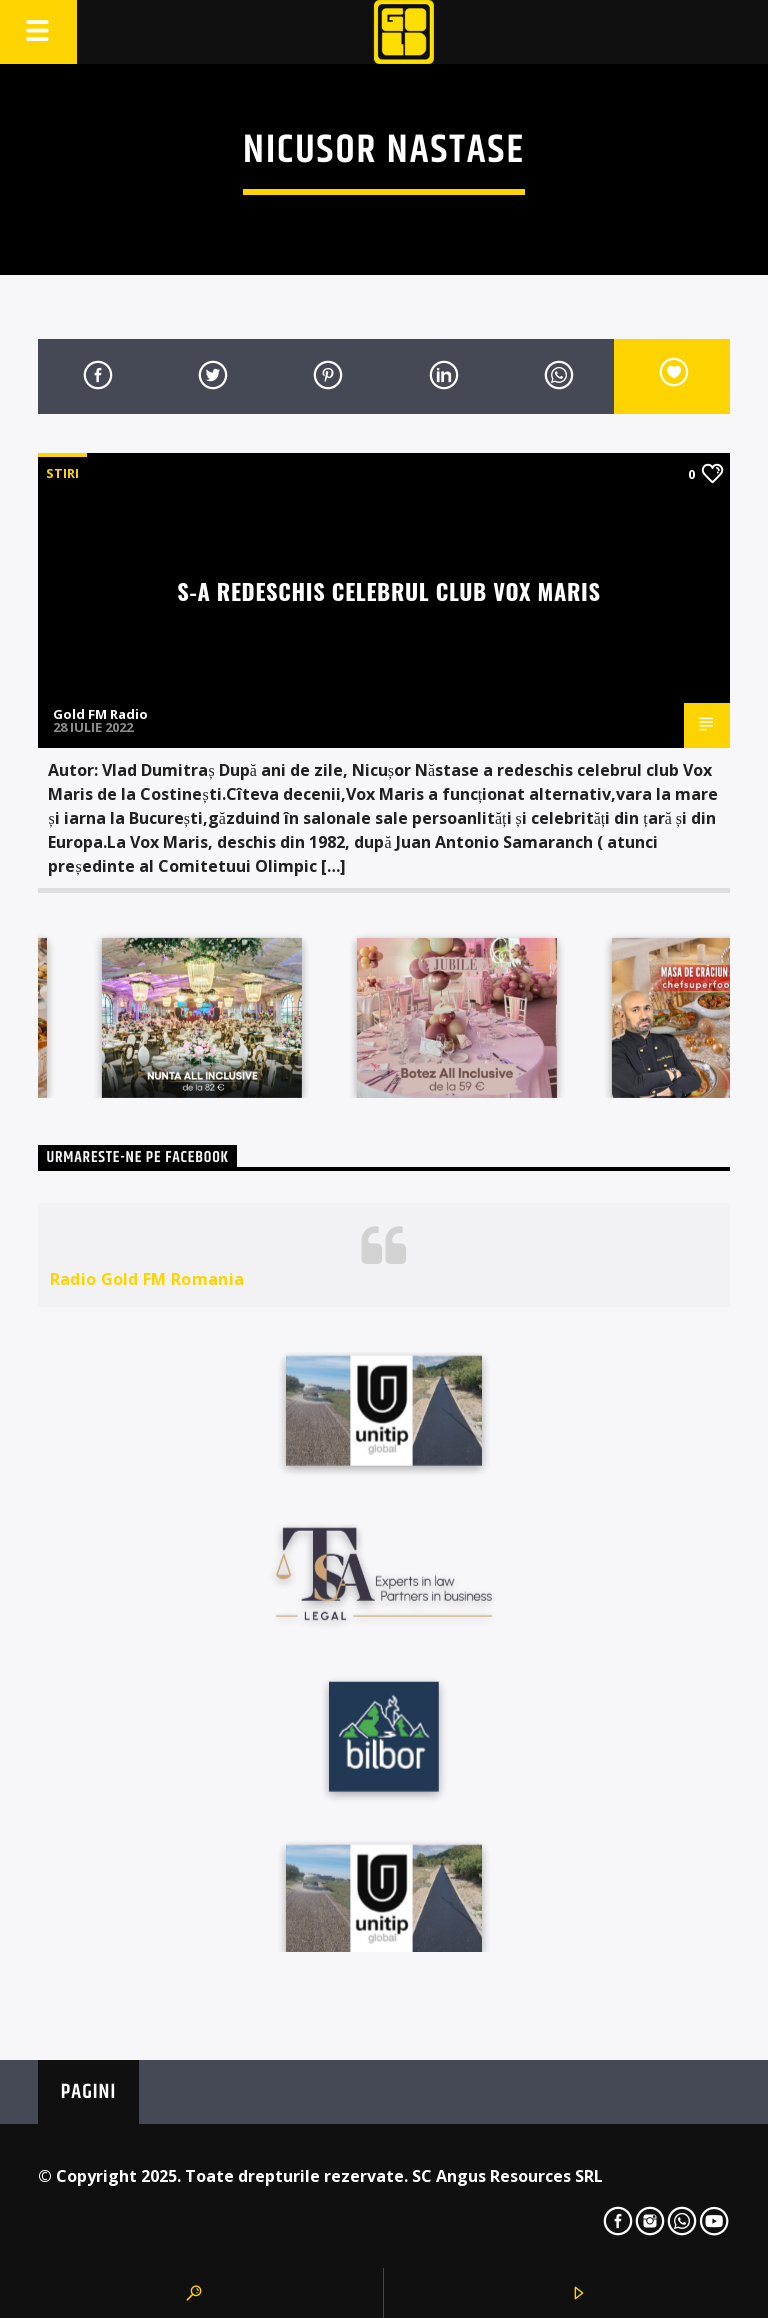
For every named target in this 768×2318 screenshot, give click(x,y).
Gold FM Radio (100, 714)
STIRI (62, 473)
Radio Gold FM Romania (147, 1279)
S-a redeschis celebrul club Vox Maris (388, 590)
